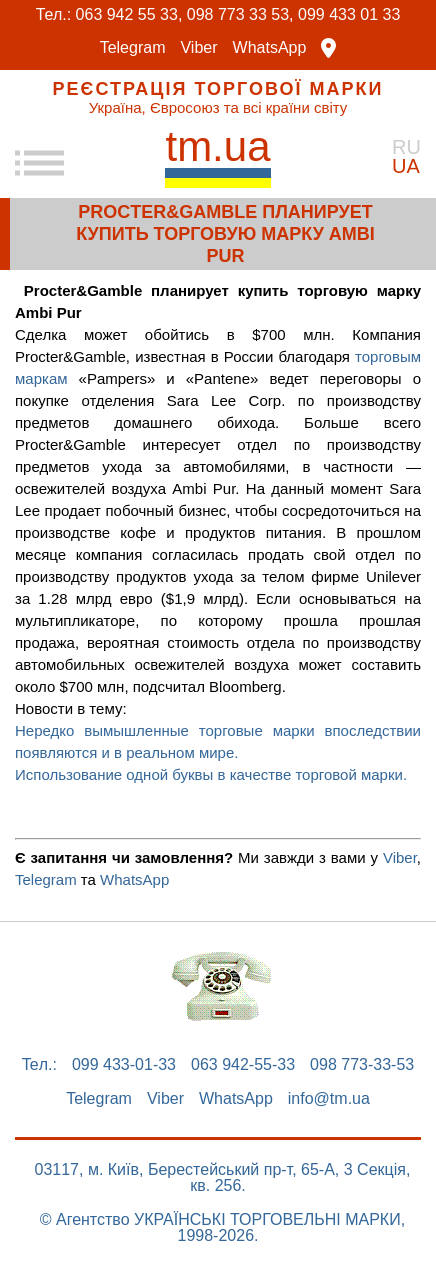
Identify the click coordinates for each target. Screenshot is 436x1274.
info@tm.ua (329, 1099)
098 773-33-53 (362, 1065)
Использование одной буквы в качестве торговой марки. (213, 774)
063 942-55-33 (243, 1065)
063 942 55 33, (129, 14)
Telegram (133, 48)
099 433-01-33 (124, 1065)
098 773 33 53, (240, 14)
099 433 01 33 (349, 14)
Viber (198, 48)
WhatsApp (270, 48)
